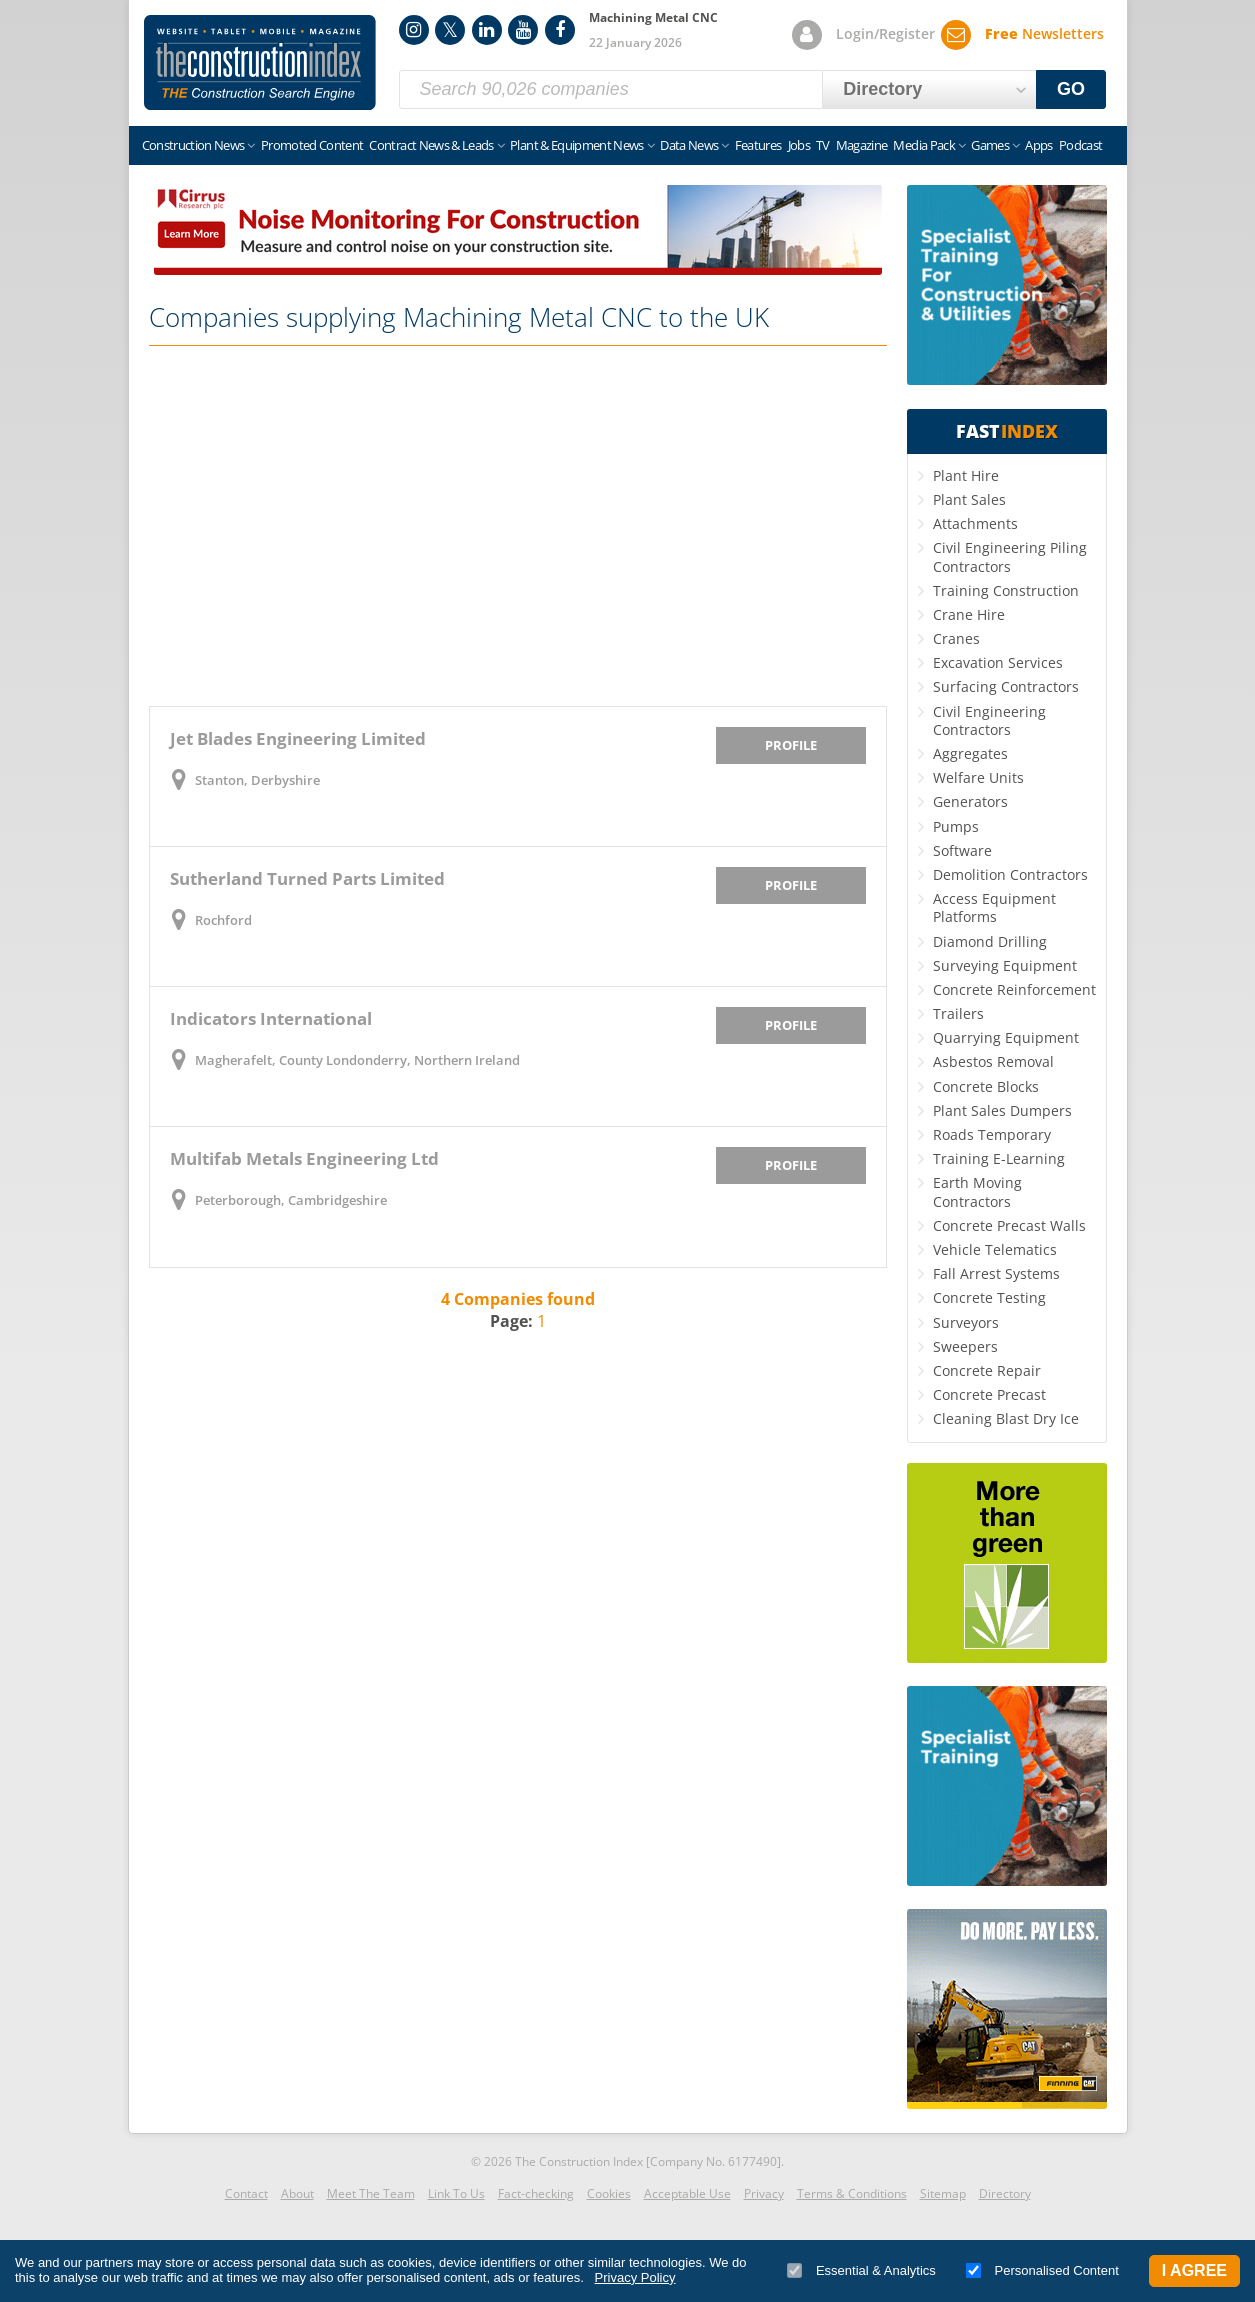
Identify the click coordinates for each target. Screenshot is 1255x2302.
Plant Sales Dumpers (1002, 1110)
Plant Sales (969, 499)
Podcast (1080, 145)
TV (823, 145)
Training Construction (1006, 590)
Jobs (799, 145)
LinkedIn (487, 30)
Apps (1038, 145)
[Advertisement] (518, 526)
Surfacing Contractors (1006, 686)
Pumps (956, 826)
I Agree (1194, 2270)
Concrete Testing (989, 1297)
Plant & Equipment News (577, 145)
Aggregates (970, 753)
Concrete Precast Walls (1009, 1225)
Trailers (958, 1013)
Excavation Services (998, 662)
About (297, 2193)
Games (990, 145)
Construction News (193, 145)
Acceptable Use (687, 2193)
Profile (791, 745)
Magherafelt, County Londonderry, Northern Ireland (357, 1060)
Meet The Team (371, 2193)
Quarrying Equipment (1006, 1037)
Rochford (223, 920)
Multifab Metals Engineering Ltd (304, 1158)
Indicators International (271, 1018)
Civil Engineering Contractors (989, 720)
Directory (1005, 2193)
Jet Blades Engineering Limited (298, 738)
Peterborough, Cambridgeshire (291, 1200)
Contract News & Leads (431, 145)
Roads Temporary (992, 1134)
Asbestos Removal (993, 1061)
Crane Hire (969, 614)
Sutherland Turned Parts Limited (307, 878)
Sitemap (943, 2193)
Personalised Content (1042, 2270)
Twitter (450, 30)
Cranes (956, 638)
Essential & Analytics (861, 2270)
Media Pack (924, 145)
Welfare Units (978, 777)
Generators (970, 801)
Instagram (414, 30)
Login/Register (885, 33)
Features (758, 145)
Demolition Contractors (1010, 874)
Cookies (609, 2193)
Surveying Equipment (1005, 965)
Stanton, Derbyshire (257, 780)
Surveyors (966, 1322)
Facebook (560, 30)
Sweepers (965, 1346)
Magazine (862, 145)
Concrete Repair (987, 1370)
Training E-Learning (999, 1158)
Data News (689, 145)
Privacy (764, 2193)
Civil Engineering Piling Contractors (1010, 556)
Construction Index (260, 63)
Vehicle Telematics (995, 1249)
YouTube (523, 30)
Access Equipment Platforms (994, 907)
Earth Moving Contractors (977, 1191)
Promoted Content (312, 145)
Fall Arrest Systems (996, 1273)
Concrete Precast (989, 1394)
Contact (246, 2193)
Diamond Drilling (990, 941)
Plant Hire (966, 475)
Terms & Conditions (852, 2193)
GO (1071, 89)
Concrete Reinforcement (1014, 989)
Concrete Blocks (986, 1086)
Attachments (975, 523)
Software (962, 850)
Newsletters (1044, 33)
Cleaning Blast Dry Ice (1006, 1418)
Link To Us (456, 2193)
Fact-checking (536, 2193)
